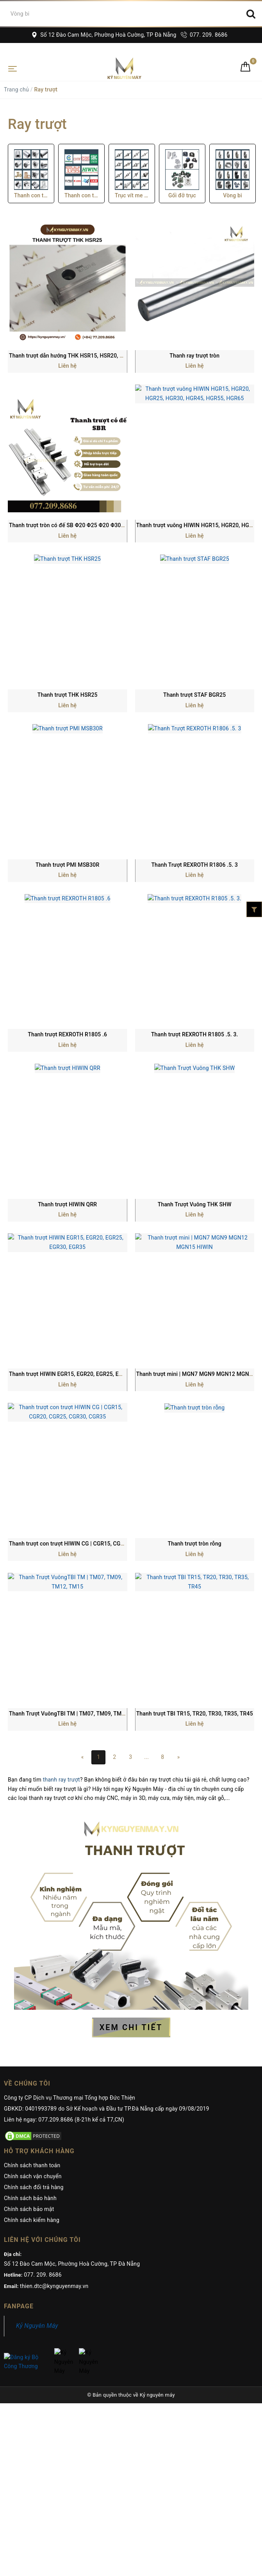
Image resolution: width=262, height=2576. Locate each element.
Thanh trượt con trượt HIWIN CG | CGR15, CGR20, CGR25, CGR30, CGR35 (99, 1543)
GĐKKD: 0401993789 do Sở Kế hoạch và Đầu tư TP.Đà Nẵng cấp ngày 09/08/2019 (106, 2109)
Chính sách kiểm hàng (31, 2220)
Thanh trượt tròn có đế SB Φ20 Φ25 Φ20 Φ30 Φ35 (71, 525)
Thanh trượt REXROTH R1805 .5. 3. (194, 1034)
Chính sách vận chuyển (33, 2176)
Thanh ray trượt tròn (194, 355)
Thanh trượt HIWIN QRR (67, 1204)
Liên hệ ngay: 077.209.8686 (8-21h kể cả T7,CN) (64, 2119)
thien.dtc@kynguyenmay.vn (54, 2286)
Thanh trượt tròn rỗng (194, 1543)
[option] (31, 173)
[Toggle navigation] (12, 68)
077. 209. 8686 (204, 35)
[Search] (250, 13)
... (146, 1757)
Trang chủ (16, 89)
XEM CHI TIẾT (131, 2027)
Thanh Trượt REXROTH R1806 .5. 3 (194, 865)
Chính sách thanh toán (32, 2165)
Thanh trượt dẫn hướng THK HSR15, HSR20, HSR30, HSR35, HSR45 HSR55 (102, 355)
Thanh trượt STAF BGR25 (194, 695)
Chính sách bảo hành (30, 2198)
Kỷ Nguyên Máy (37, 2325)
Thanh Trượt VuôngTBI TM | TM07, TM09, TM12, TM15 (77, 1713)
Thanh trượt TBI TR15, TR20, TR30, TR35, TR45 (194, 1713)
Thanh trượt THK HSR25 (67, 695)
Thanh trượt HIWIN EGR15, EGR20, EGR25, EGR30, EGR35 (80, 1374)
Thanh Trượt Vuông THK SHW (195, 1204)
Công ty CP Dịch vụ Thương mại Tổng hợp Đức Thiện (69, 2098)
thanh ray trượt (61, 1779)
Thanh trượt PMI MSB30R (67, 865)
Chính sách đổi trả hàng (34, 2187)
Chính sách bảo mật (29, 2209)
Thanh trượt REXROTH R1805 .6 (67, 1034)
